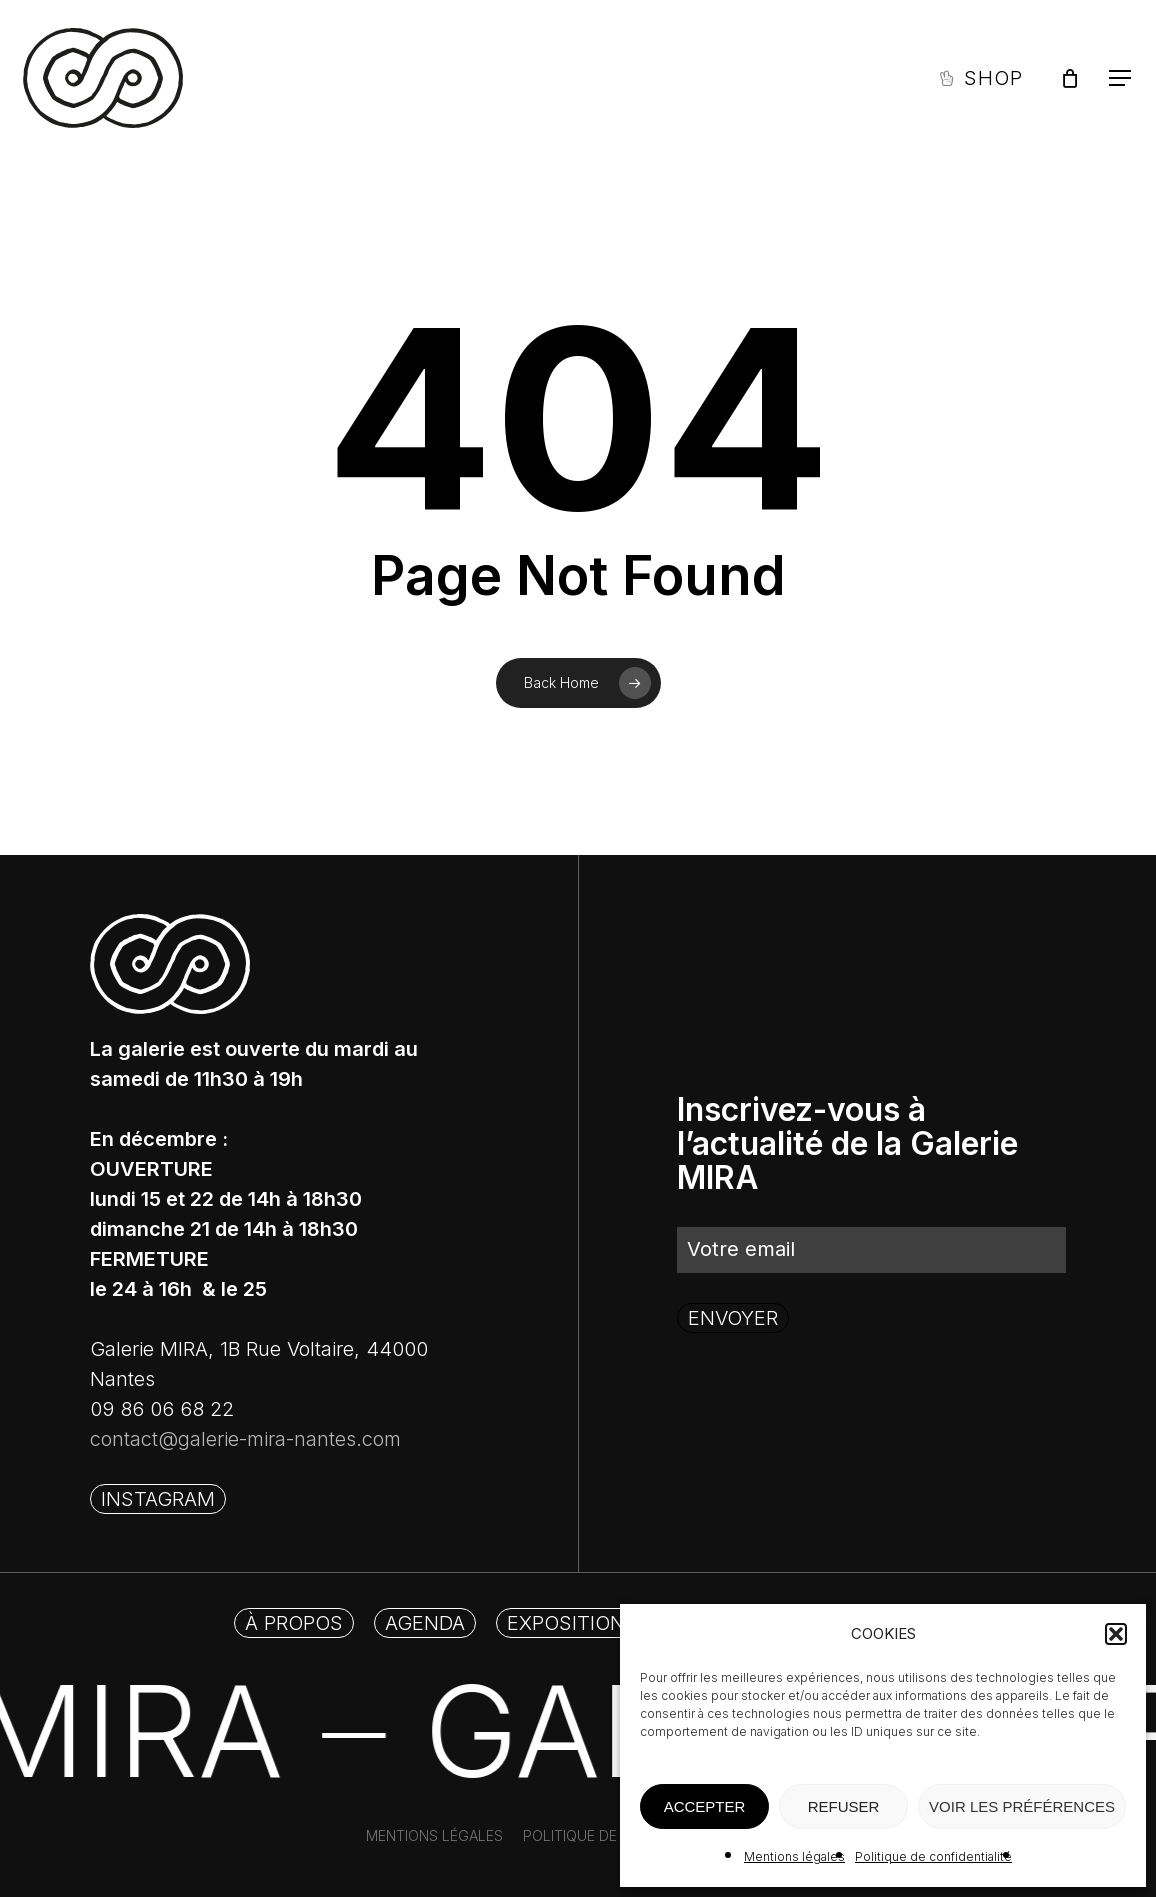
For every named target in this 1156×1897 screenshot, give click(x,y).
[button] (1116, 1634)
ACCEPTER (705, 1806)
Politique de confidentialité (933, 1856)
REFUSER (844, 1806)
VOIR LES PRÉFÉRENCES (1022, 1806)
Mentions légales (794, 1856)
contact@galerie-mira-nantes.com (245, 1439)
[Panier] (1070, 78)
